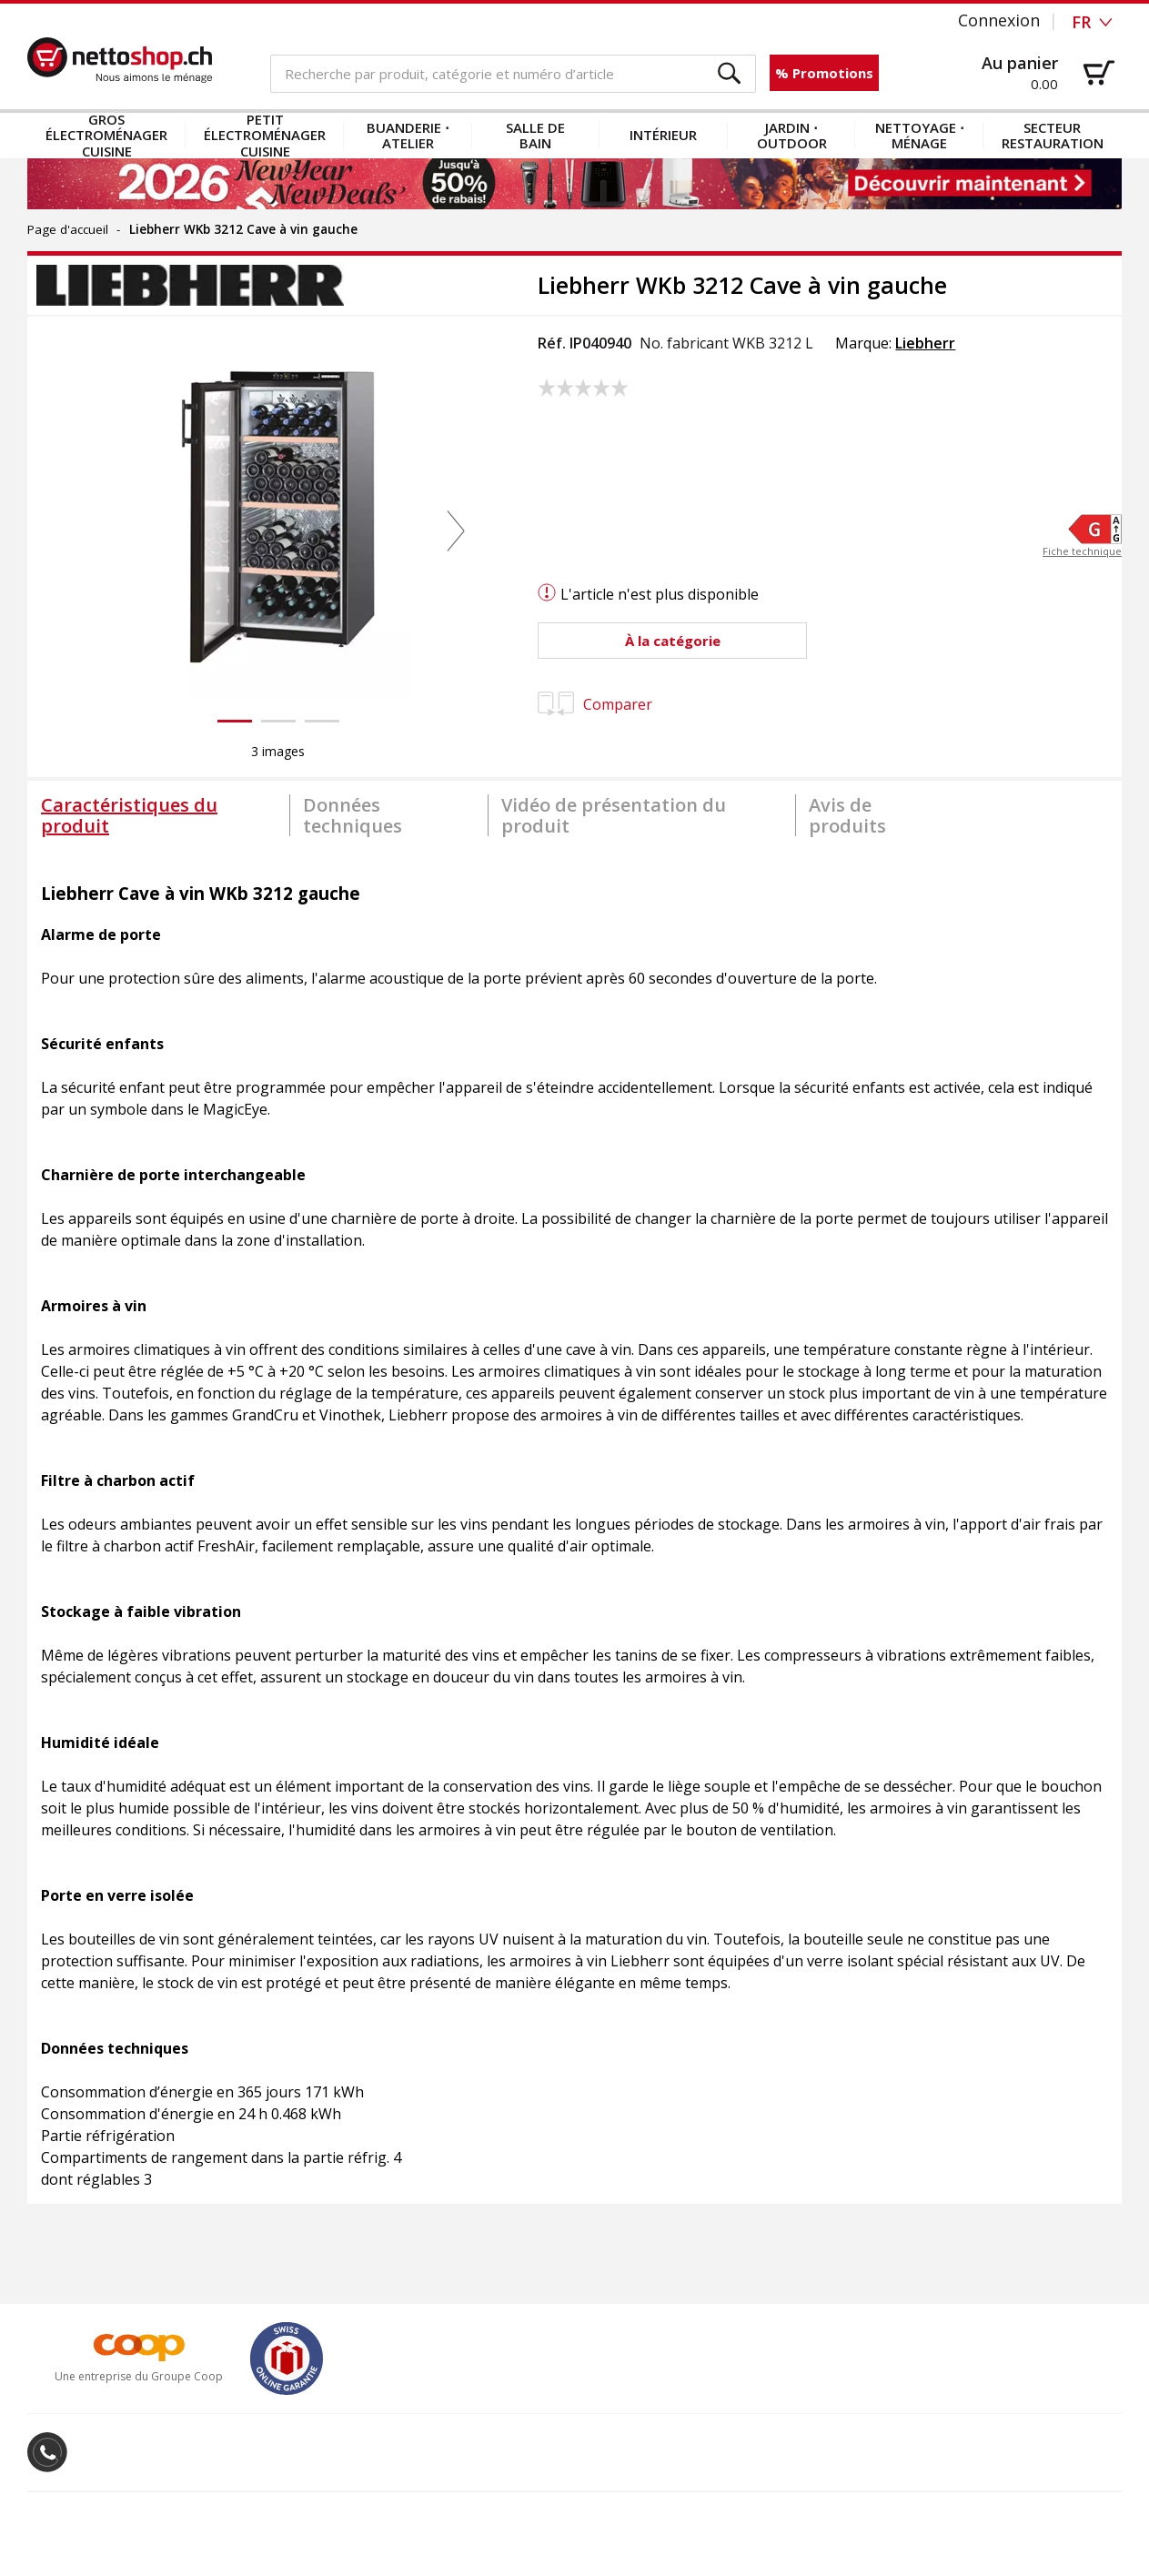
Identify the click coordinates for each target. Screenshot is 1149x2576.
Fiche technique (1082, 552)
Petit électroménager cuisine (265, 135)
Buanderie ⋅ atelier (408, 135)
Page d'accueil (67, 229)
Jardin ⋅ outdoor (792, 135)
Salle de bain (535, 135)
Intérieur (663, 135)
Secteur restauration (1053, 135)
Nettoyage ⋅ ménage (919, 135)
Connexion (999, 20)
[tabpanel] (574, 1527)
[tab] (158, 815)
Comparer (595, 704)
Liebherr (925, 343)
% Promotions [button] (824, 73)
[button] (730, 74)
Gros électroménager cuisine (106, 135)
